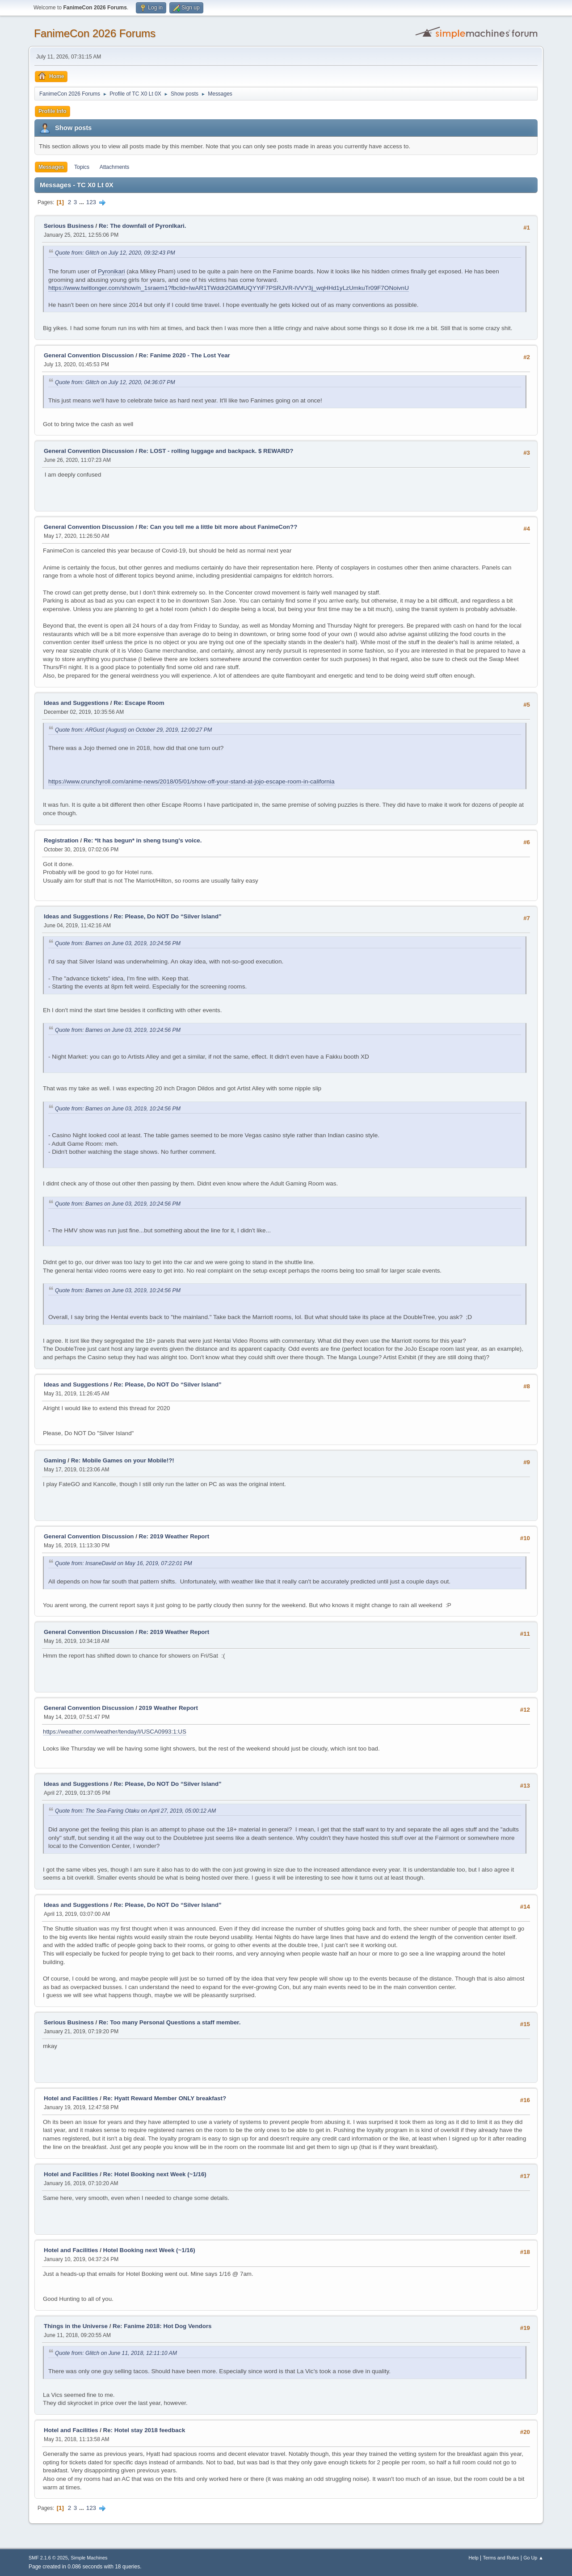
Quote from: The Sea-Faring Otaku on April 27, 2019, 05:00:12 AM (135, 1811)
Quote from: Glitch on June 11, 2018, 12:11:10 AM (116, 2353)
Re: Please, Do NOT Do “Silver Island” (167, 916)
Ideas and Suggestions (76, 702)
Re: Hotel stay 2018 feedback (144, 2430)
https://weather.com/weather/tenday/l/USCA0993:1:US (114, 1731)
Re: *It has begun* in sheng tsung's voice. (143, 840)
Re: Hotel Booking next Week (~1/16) (154, 2174)
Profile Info (52, 111)
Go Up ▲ (533, 2557)
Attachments (115, 167)
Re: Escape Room (139, 702)
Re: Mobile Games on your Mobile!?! (122, 1460)
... (82, 202)
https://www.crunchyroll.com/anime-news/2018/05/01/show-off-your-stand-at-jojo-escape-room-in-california (191, 781)
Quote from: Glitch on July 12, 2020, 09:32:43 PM (115, 253)
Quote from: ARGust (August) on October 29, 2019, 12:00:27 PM (133, 730)
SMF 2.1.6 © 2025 (48, 2557)
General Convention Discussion (89, 355)
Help (474, 2557)
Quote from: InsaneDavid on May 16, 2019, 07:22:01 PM (123, 1563)
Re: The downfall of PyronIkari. (142, 225)
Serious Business (69, 225)
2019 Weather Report (168, 1708)
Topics (81, 167)
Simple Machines (89, 2557)
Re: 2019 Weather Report (174, 1536)
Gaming (55, 1460)
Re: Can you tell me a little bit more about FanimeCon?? (218, 527)
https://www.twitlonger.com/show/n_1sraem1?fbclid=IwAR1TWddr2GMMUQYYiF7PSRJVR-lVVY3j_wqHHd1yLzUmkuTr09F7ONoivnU (228, 288)
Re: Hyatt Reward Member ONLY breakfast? (165, 2098)
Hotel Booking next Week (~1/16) (149, 2250)
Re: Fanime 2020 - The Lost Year (184, 355)
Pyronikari (111, 271)
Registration (61, 840)
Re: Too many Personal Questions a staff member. (170, 2022)
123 (91, 202)
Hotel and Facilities (71, 2098)
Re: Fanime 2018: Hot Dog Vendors (162, 2326)
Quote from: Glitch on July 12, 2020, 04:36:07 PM (115, 382)
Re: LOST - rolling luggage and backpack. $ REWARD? (216, 451)
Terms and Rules (501, 2557)
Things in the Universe (76, 2326)
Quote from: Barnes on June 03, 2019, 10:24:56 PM (118, 943)
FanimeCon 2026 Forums (95, 33)
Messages (51, 167)
